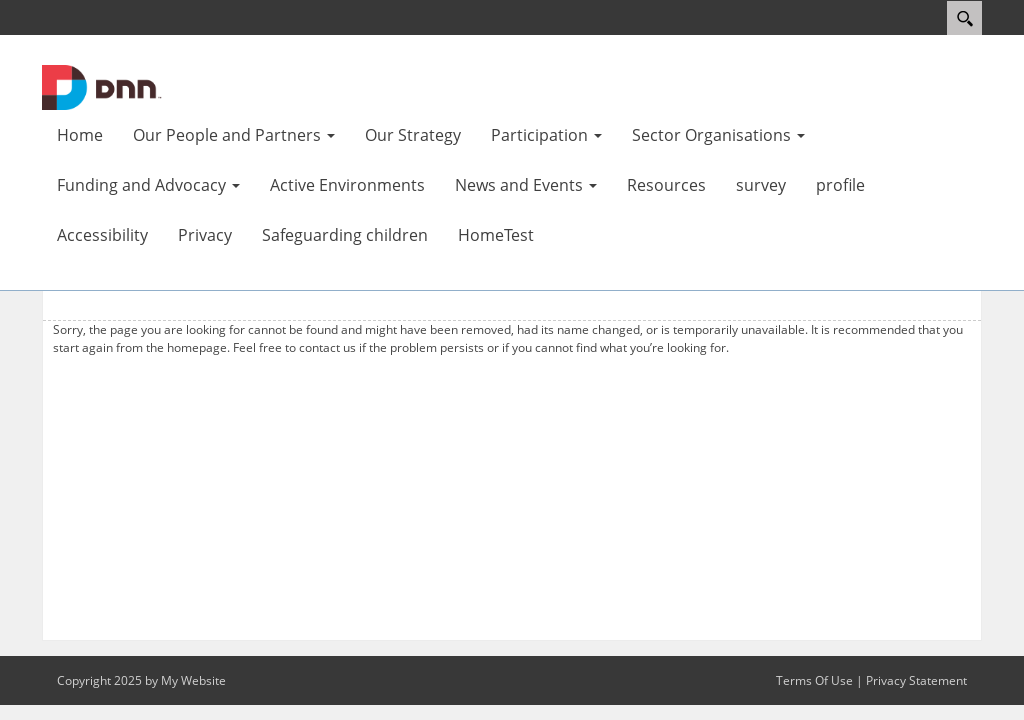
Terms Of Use (814, 680)
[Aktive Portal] (102, 86)
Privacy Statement (916, 680)
